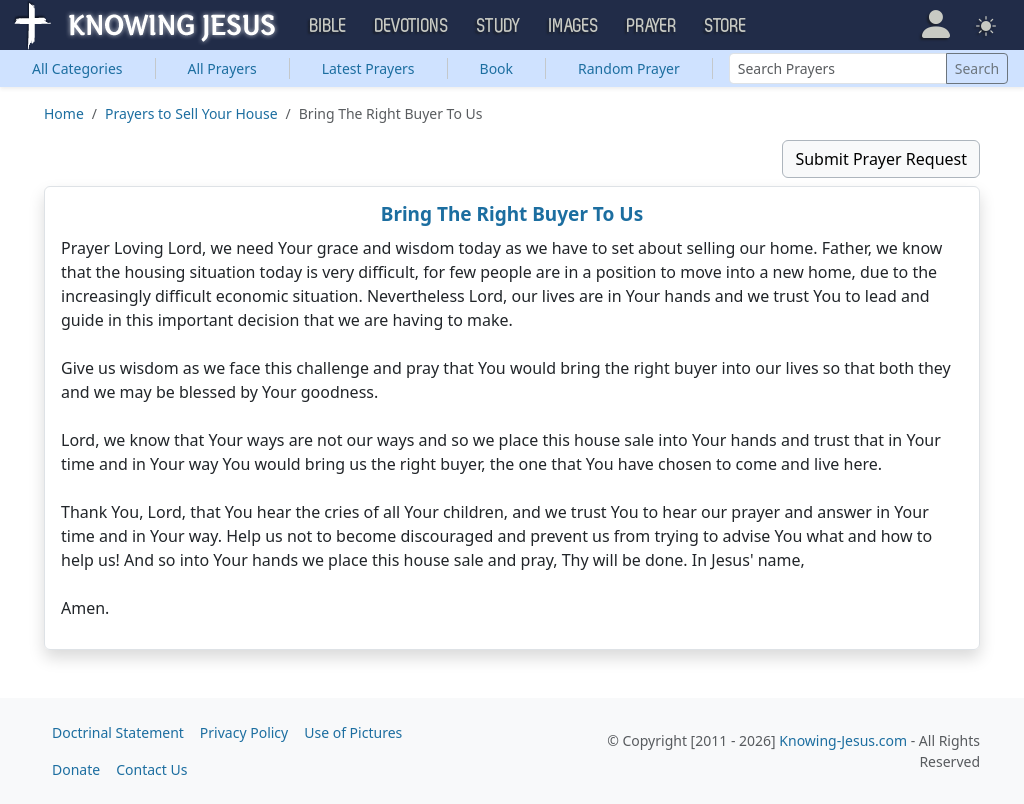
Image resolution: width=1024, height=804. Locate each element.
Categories (77, 68)
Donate (76, 769)
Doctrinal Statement (118, 732)
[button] (935, 24)
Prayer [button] (652, 26)
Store (726, 26)
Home (64, 113)
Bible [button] (328, 26)
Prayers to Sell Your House (191, 113)
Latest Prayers (368, 68)
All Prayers (222, 68)
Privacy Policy (244, 732)
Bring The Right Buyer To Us (512, 214)
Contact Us (151, 769)
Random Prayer (629, 68)
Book (497, 68)
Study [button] (499, 26)
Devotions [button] (412, 26)
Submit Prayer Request (881, 159)
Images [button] (574, 26)
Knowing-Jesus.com (843, 740)
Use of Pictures (353, 732)
